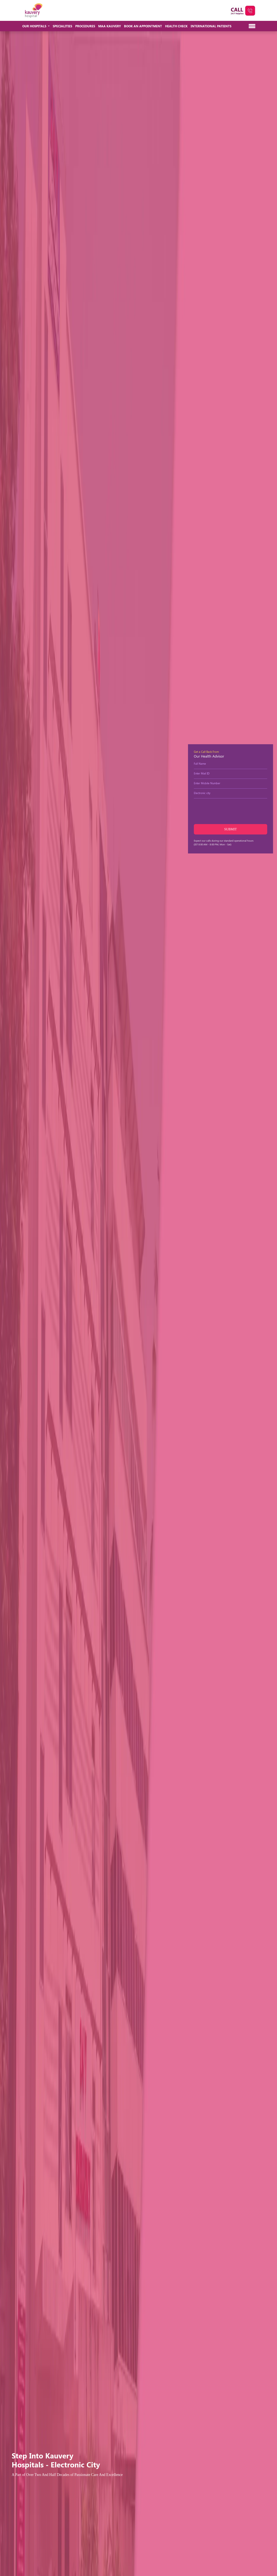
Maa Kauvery (109, 26)
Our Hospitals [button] (34, 26)
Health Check (176, 26)
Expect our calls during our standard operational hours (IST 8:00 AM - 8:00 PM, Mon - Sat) (223, 842)
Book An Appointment (143, 26)
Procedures (85, 26)
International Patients (211, 26)
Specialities (62, 26)
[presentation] (225, 809)
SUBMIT (230, 829)
